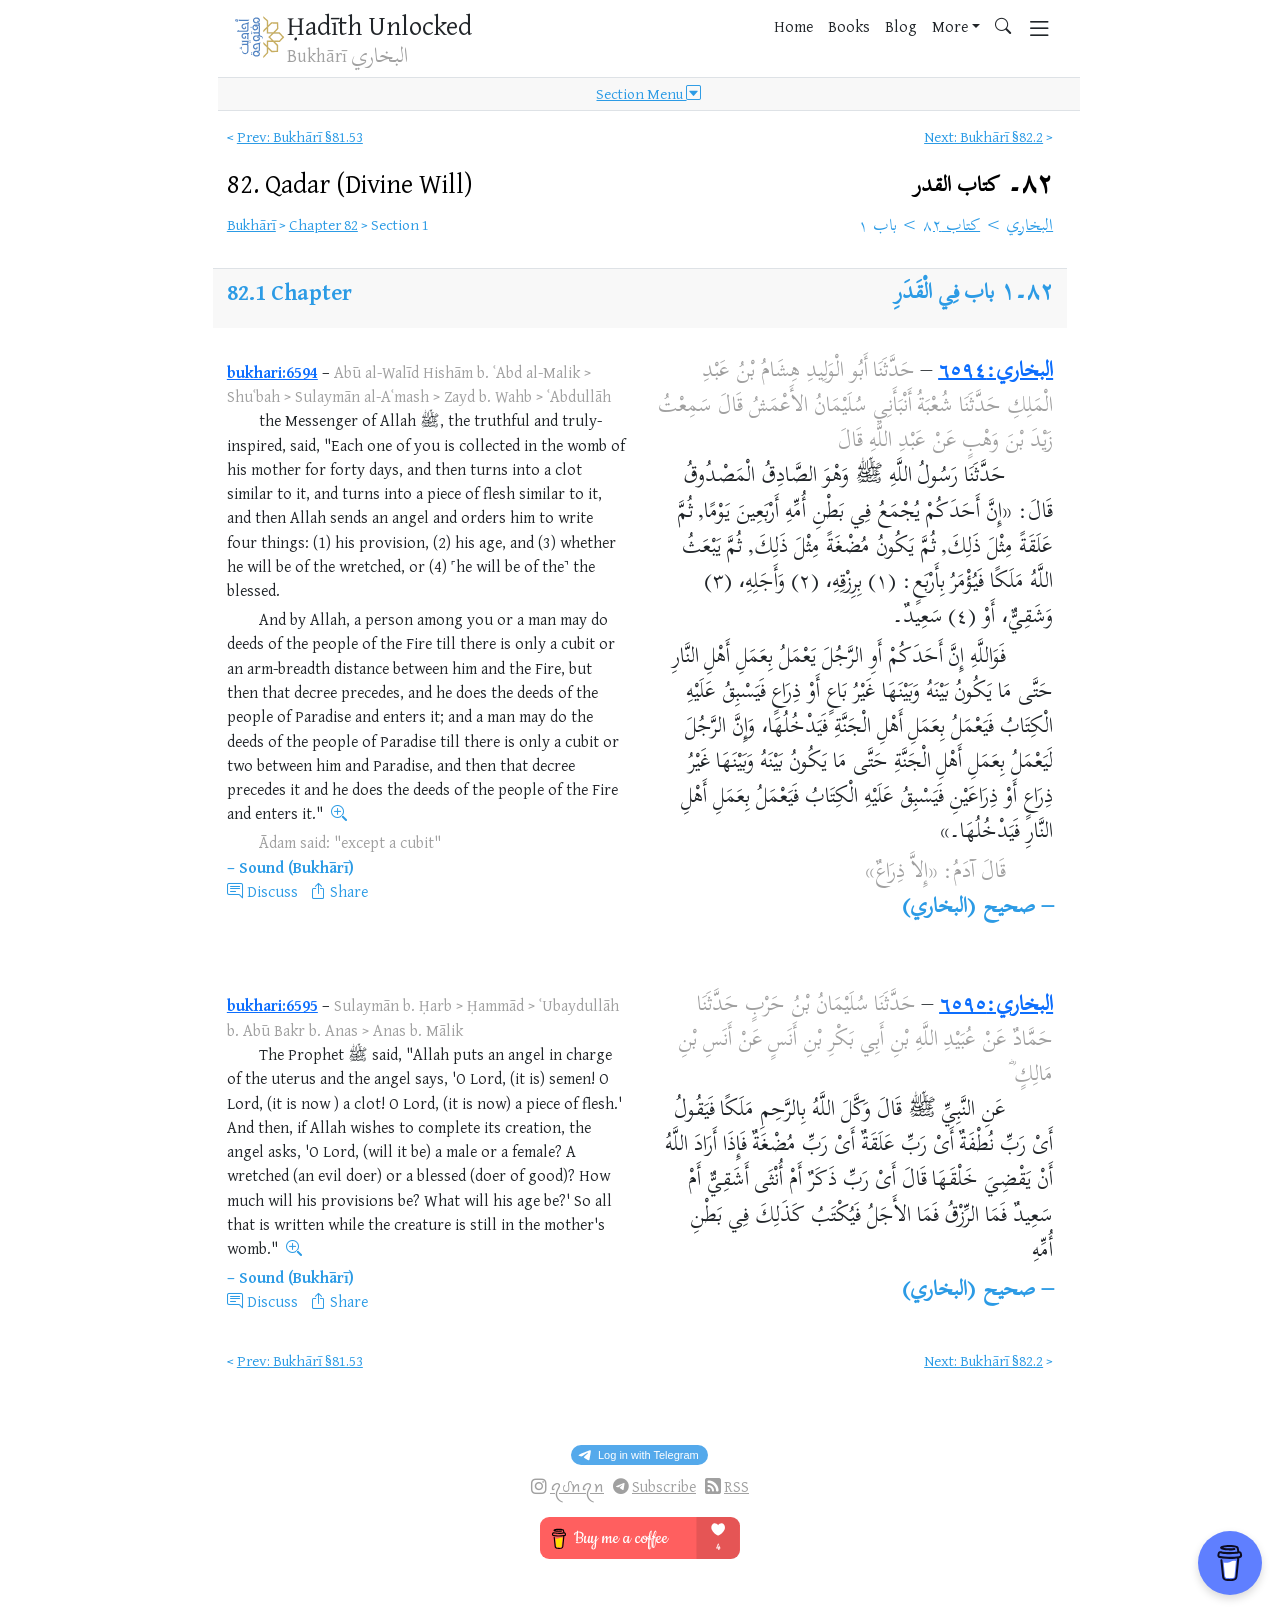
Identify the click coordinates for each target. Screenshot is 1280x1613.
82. (350, 183)
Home (793, 26)
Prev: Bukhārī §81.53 (300, 136)
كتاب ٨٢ (952, 227)
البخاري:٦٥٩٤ (995, 372)
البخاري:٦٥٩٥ (996, 1006)
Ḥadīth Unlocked (379, 25)
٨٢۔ (983, 185)
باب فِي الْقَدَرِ (944, 294)
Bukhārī (251, 224)
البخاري (1029, 227)
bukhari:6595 (272, 1005)
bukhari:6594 (272, 372)
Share (349, 891)
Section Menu (648, 94)
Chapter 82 (323, 224)
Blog (901, 26)
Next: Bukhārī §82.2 (983, 136)
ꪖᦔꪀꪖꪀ (577, 1486)
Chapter (311, 291)
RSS (736, 1486)
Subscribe (664, 1486)
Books (849, 26)
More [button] (950, 26)
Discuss (272, 891)
